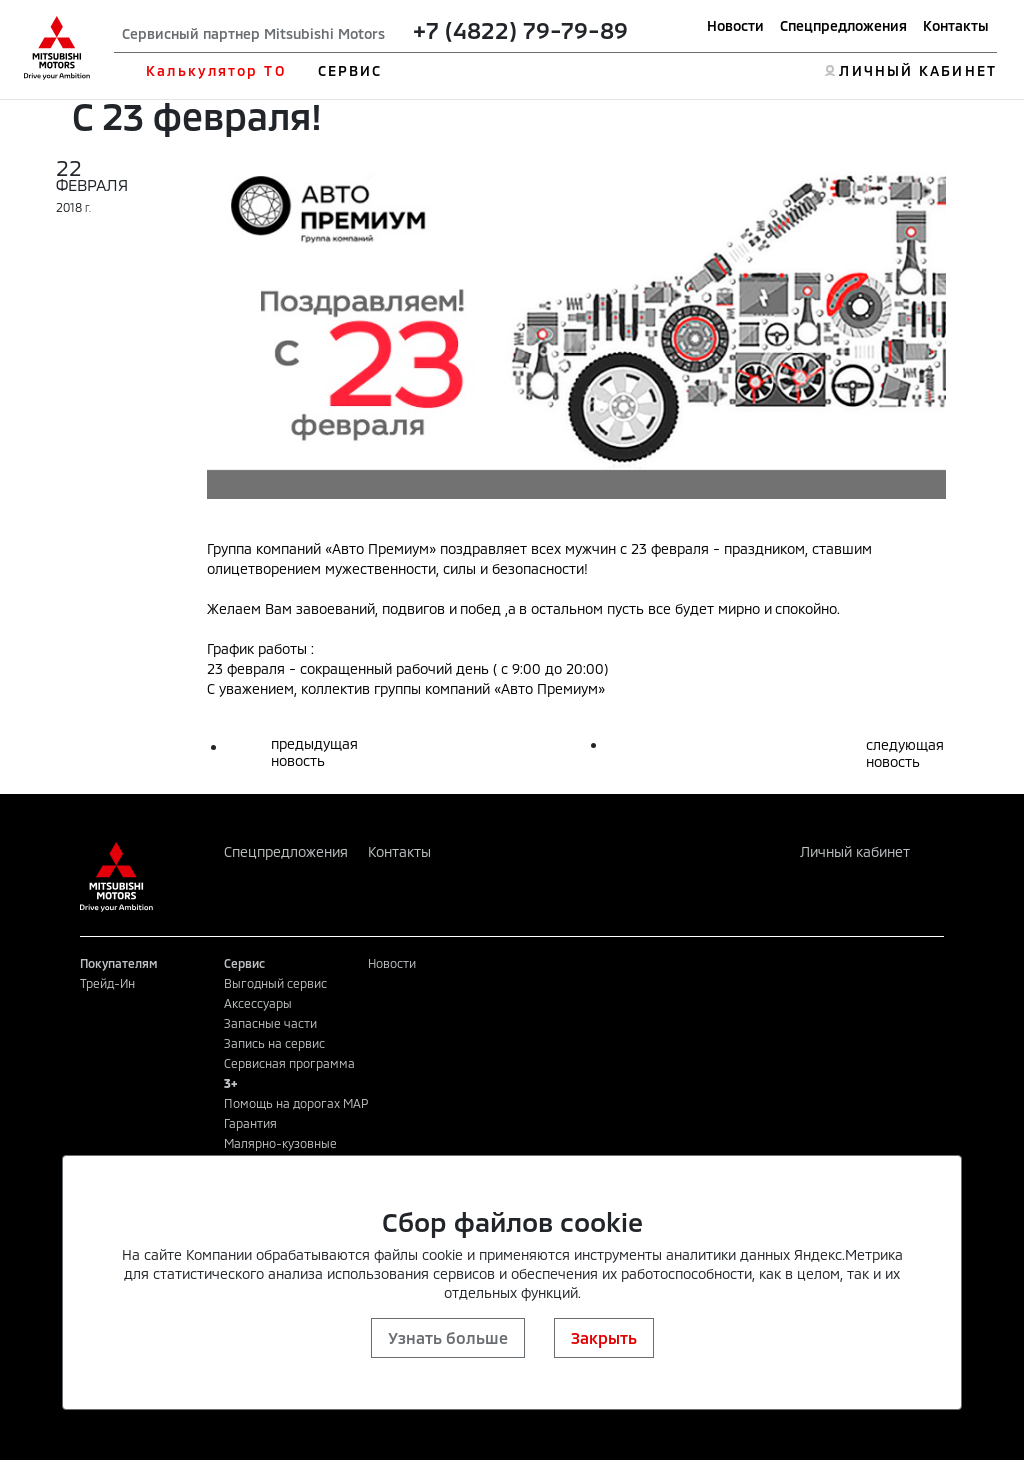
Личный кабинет (855, 851)
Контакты (956, 25)
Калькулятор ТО (215, 70)
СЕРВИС (350, 70)
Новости (735, 25)
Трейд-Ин (107, 983)
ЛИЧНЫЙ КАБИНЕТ (917, 70)
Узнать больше (448, 1337)
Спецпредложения (843, 25)
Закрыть (604, 1337)
